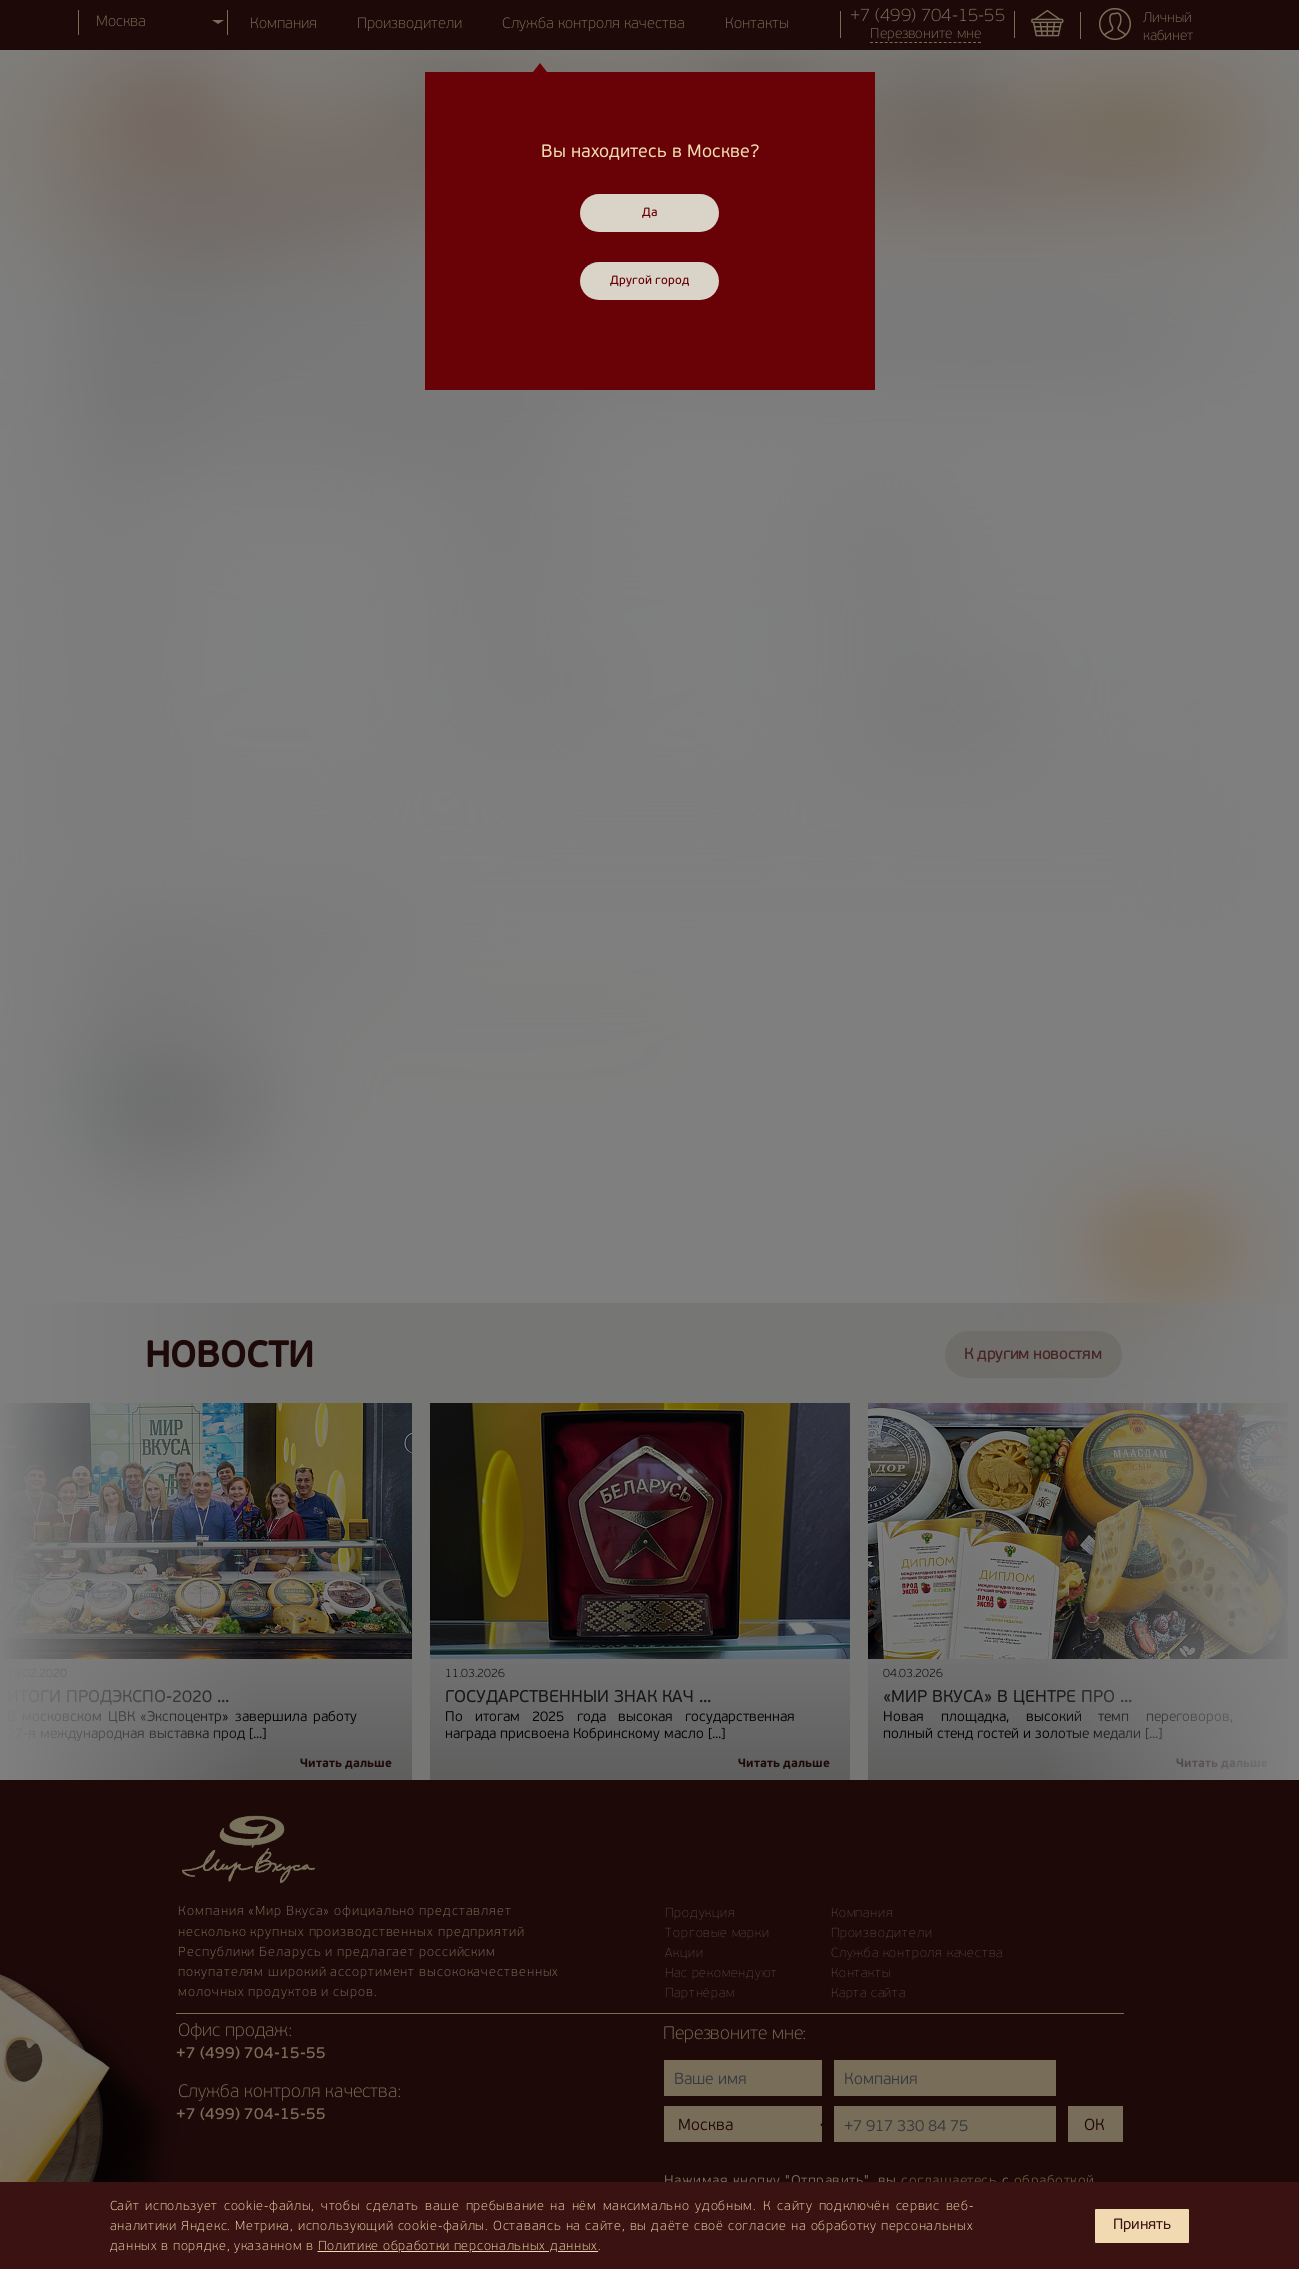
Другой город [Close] (649, 281)
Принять (1142, 2225)
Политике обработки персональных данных (458, 2246)
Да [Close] (650, 213)
